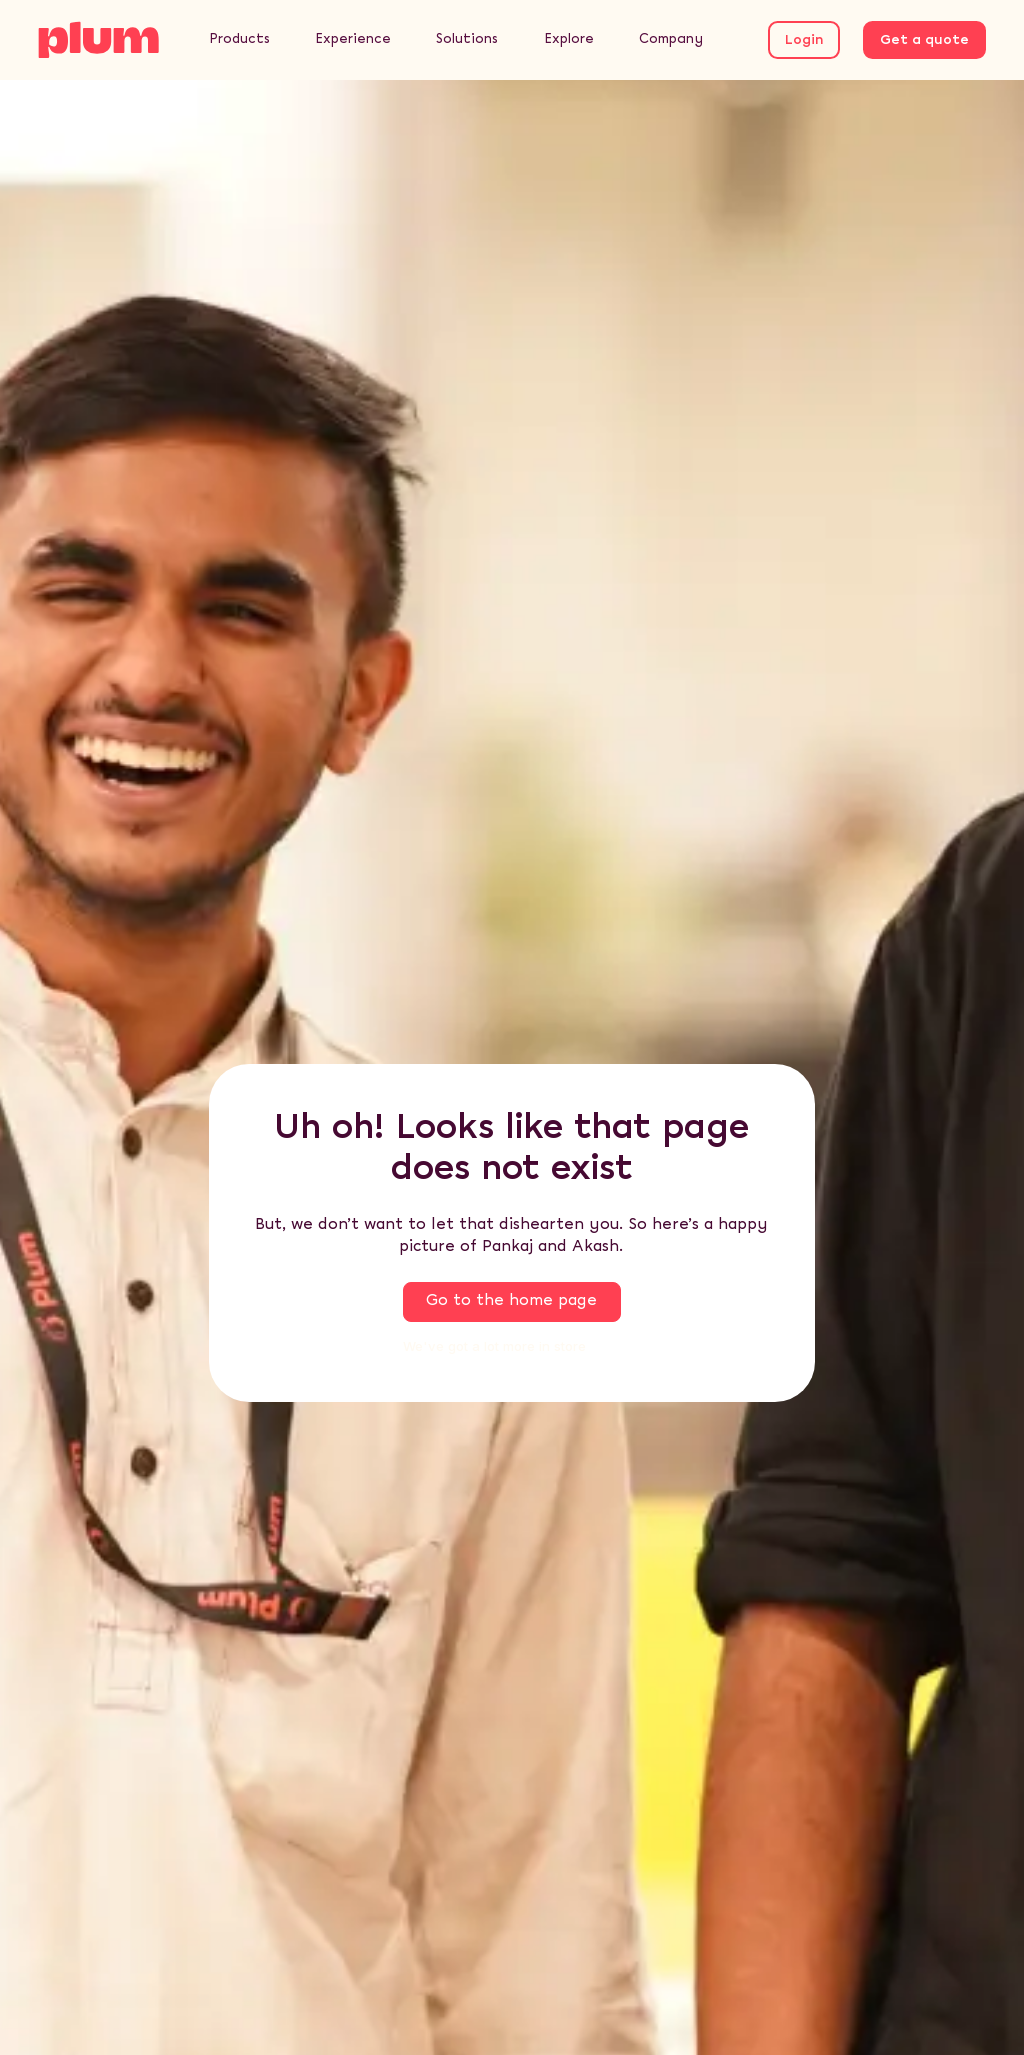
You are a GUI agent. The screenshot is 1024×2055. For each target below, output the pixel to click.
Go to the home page (511, 1300)
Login (804, 40)
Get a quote (924, 40)
